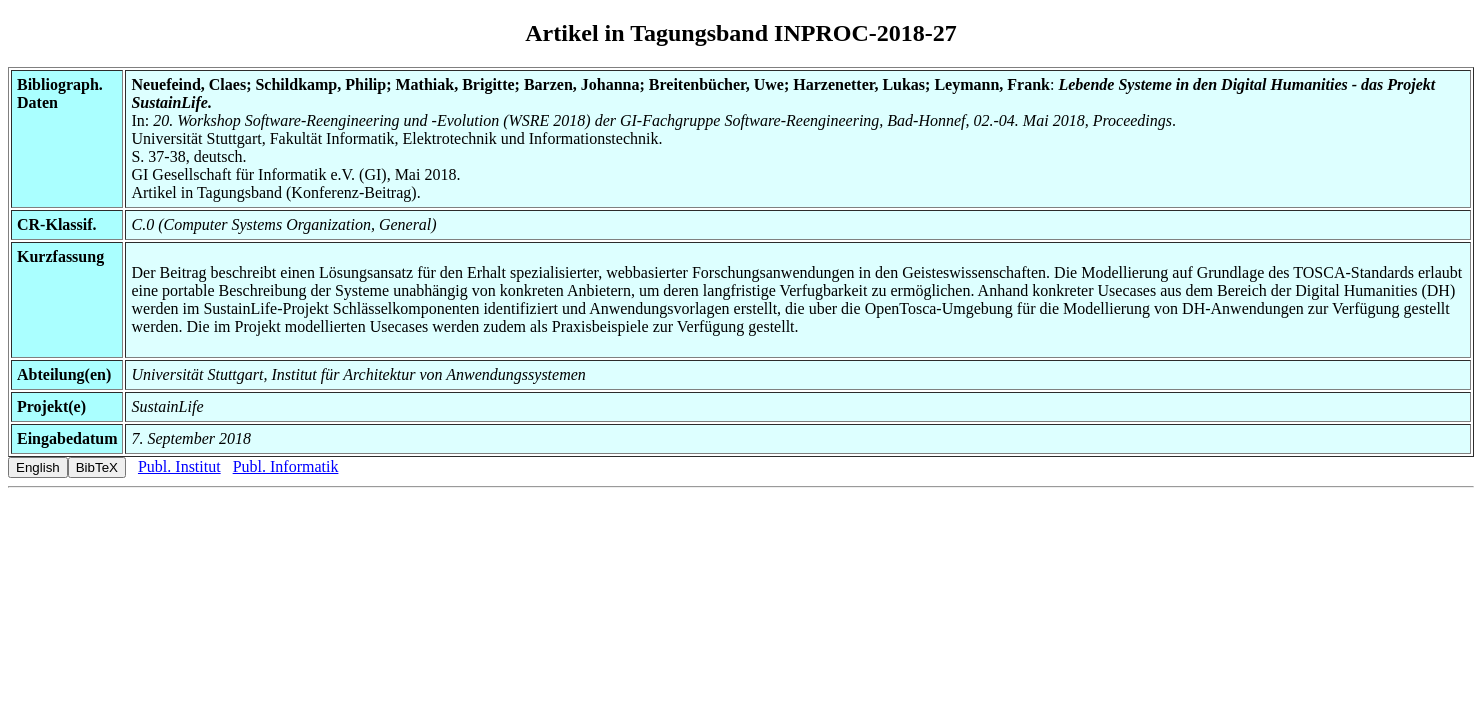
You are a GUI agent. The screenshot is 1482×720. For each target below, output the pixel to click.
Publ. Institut (179, 466)
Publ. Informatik (286, 466)
